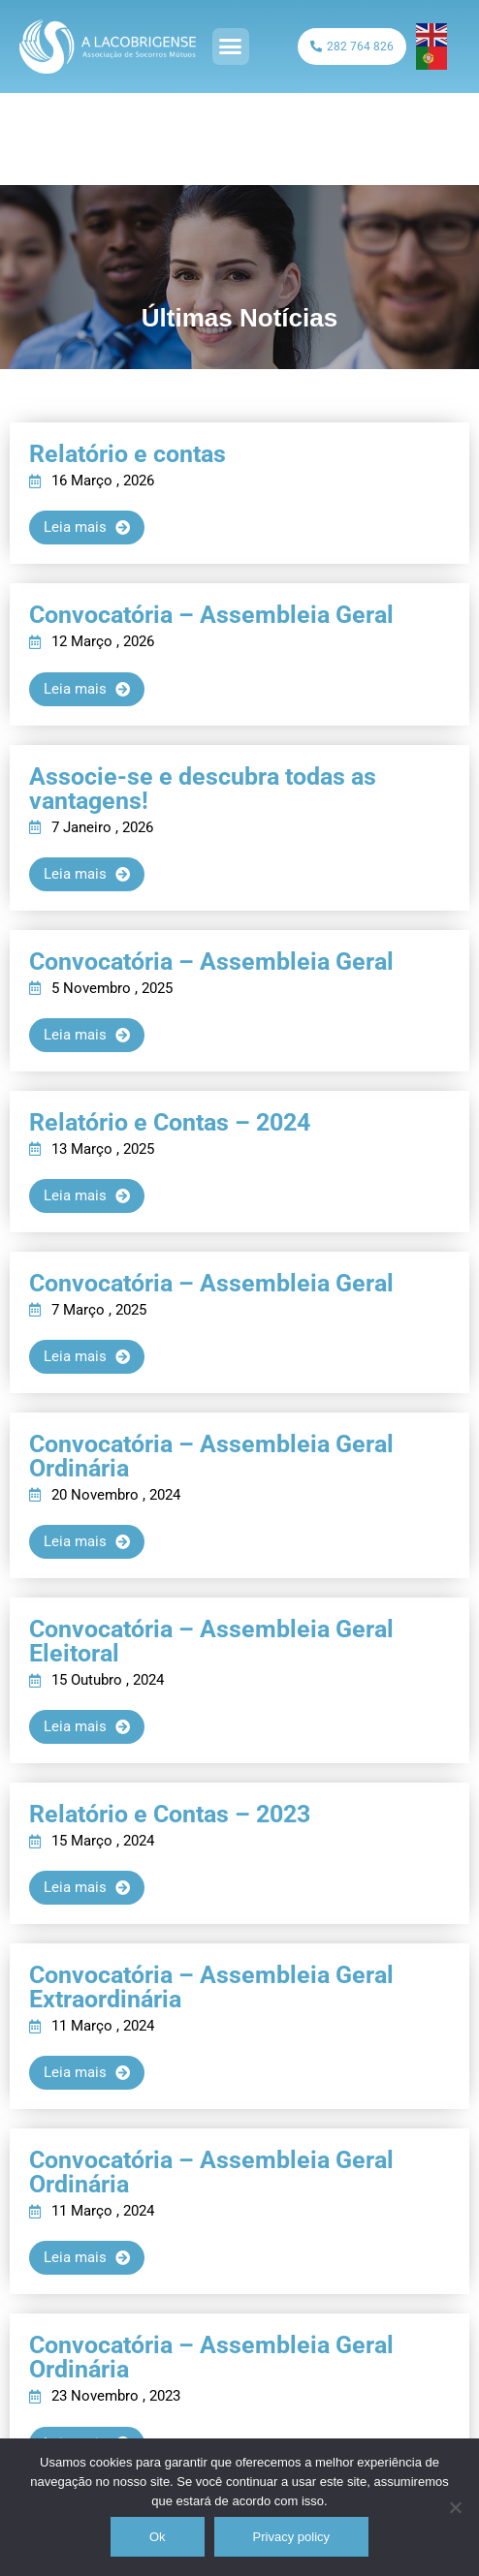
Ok (157, 2536)
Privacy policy (291, 2536)
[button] (230, 46)
